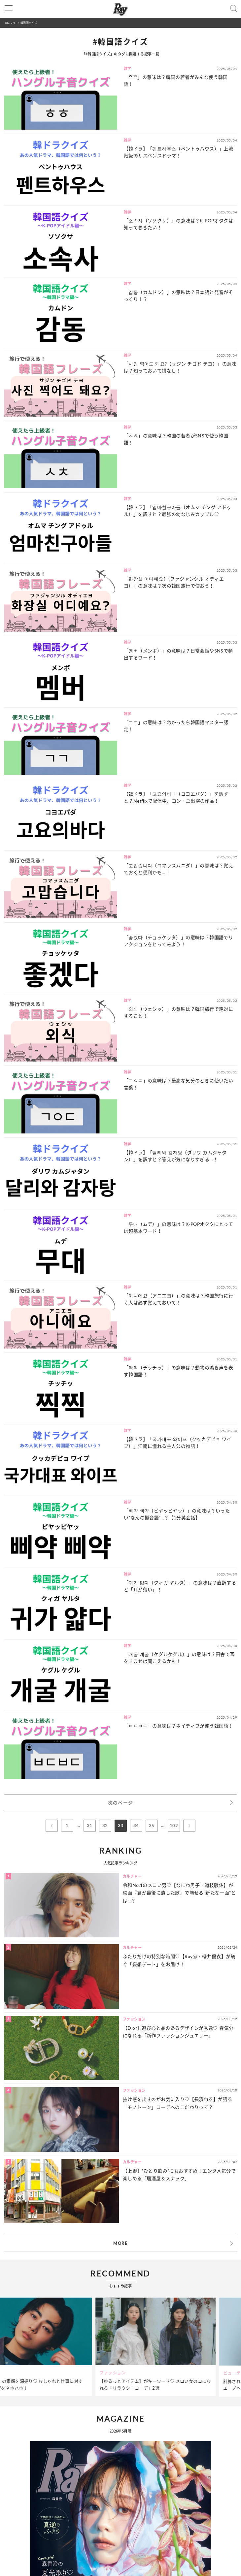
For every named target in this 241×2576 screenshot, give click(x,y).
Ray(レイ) (10, 22)
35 (152, 1825)
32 (105, 1825)
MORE (120, 2243)
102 (174, 1825)
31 (89, 1825)
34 (136, 1825)
